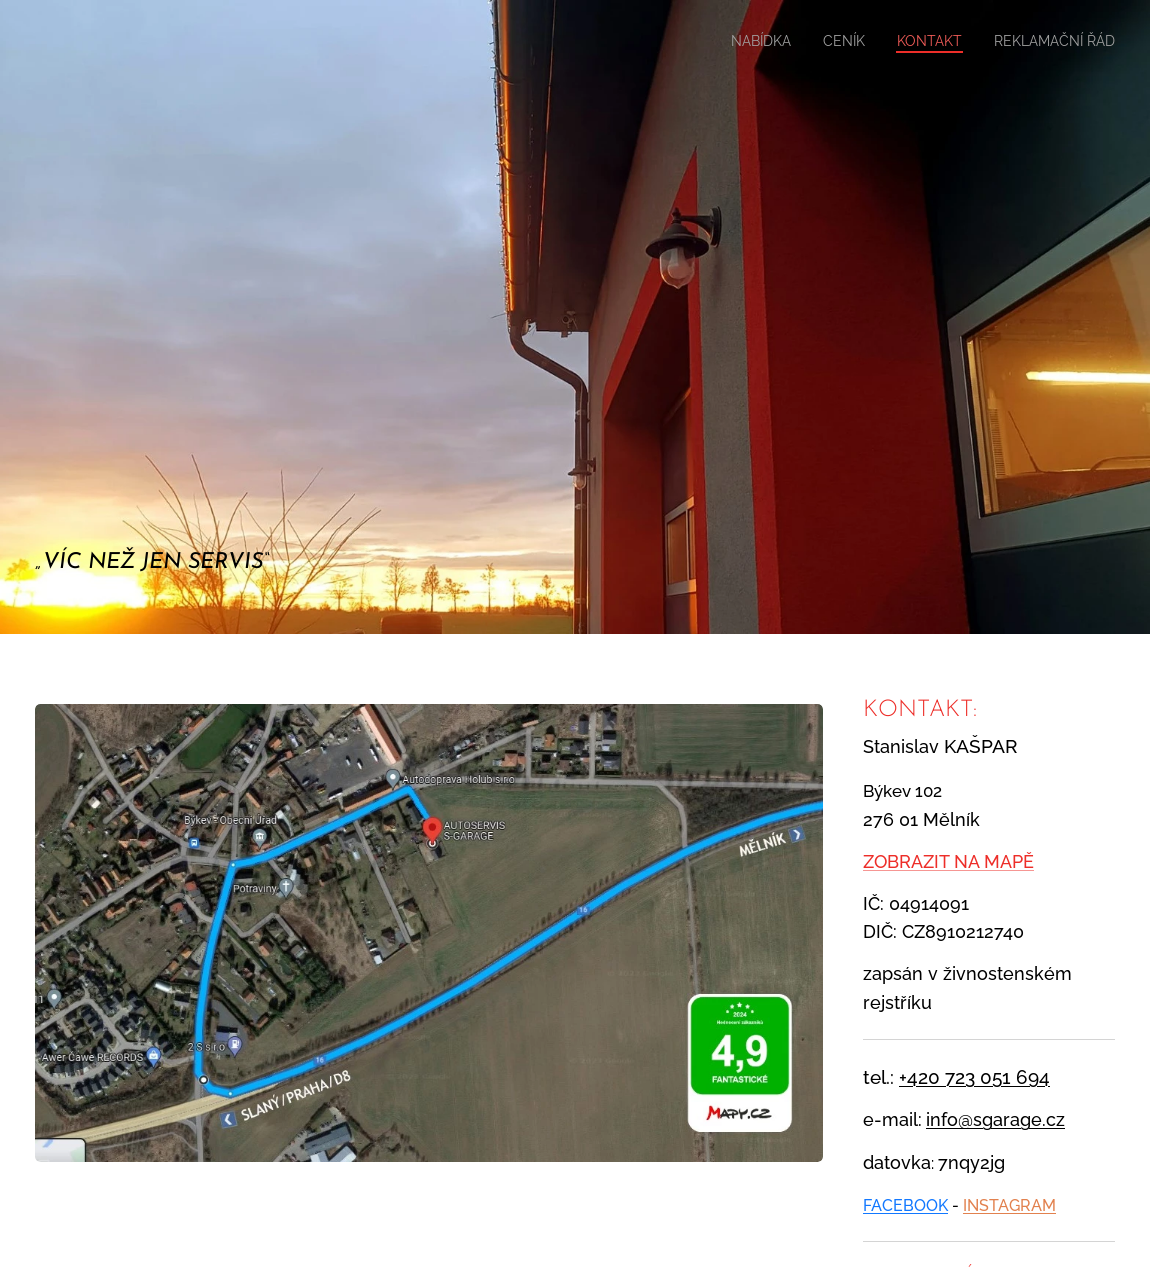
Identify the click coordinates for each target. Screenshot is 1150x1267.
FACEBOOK (905, 1204)
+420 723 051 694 (974, 1076)
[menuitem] (731, 41)
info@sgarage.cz (995, 1119)
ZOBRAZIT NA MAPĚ (948, 861)
